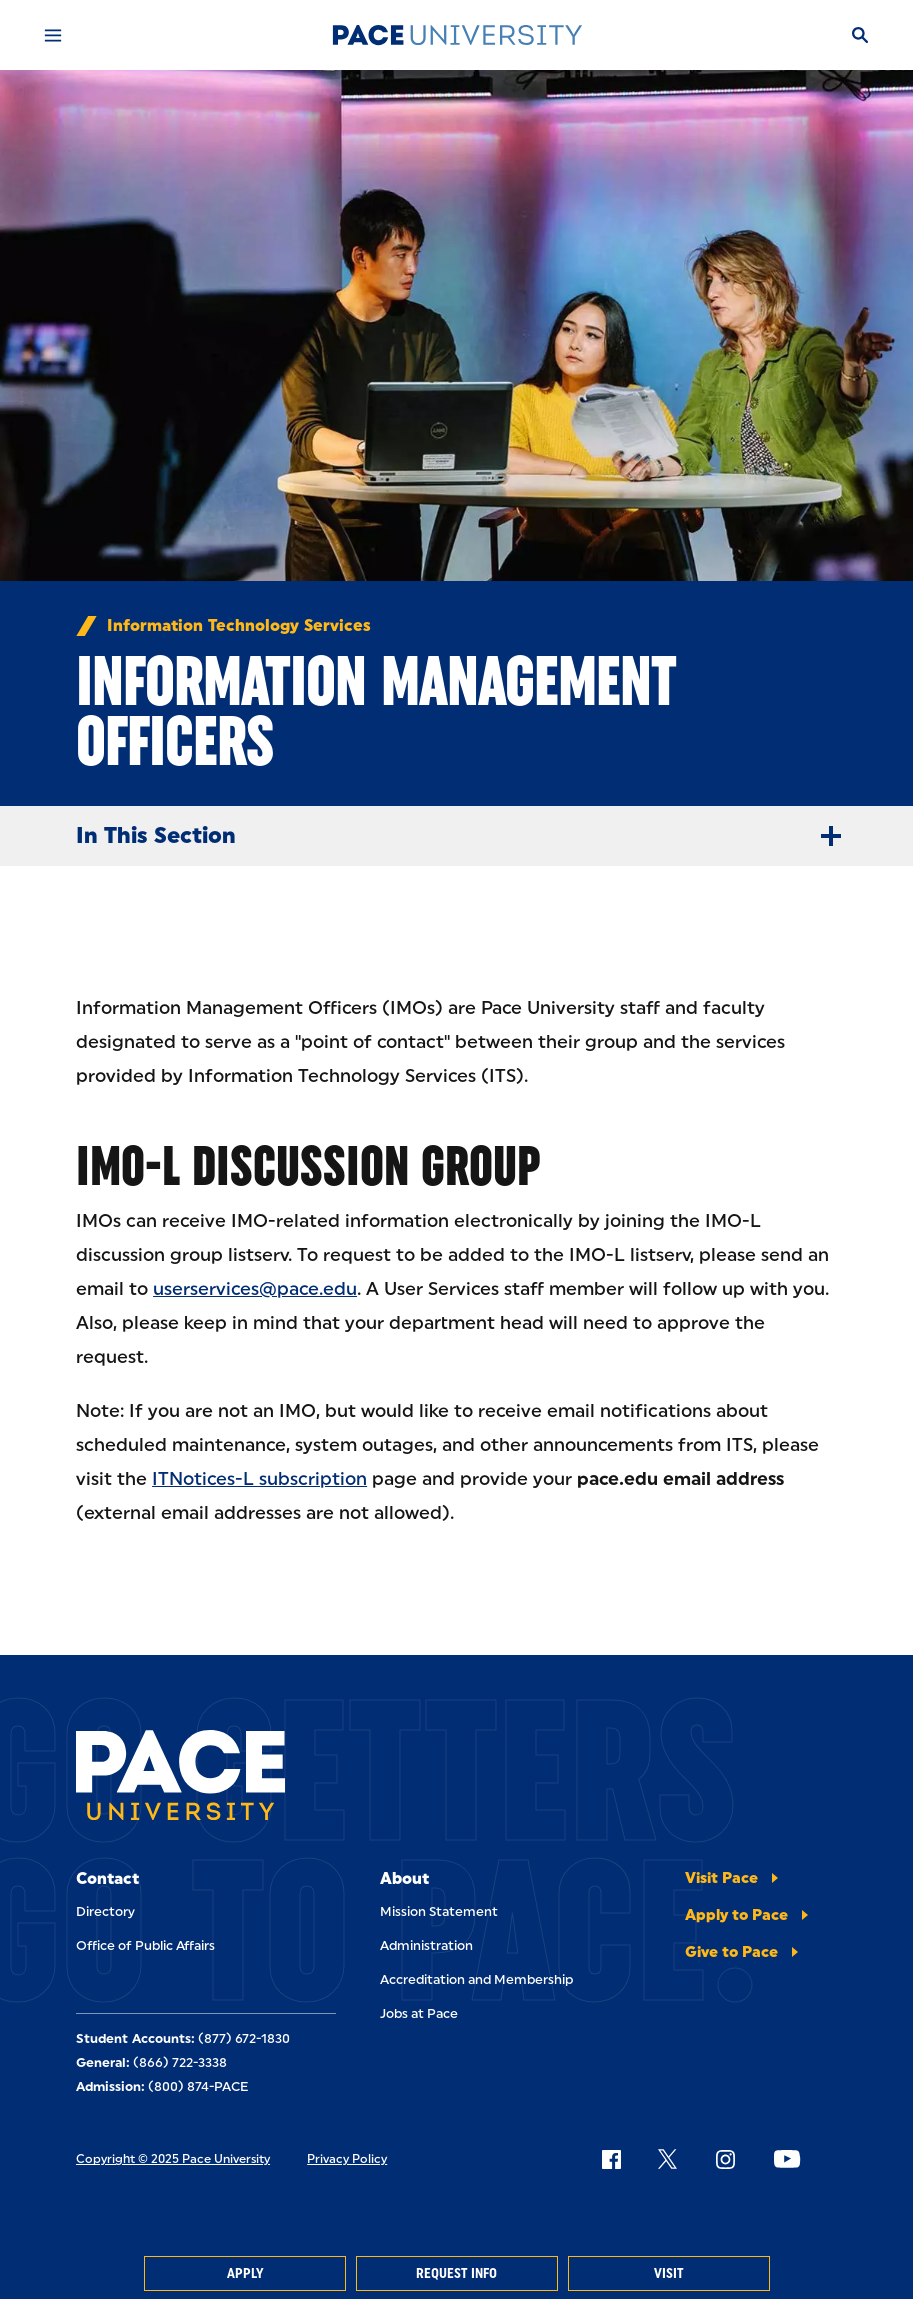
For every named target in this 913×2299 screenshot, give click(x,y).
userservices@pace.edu (255, 1289)
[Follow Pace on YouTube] (787, 2159)
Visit (669, 2273)
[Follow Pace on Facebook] (611, 2159)
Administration (426, 1945)
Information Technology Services (239, 626)
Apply (245, 2273)
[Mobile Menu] (53, 35)
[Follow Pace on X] (667, 2159)
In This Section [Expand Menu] (466, 836)
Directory (105, 1911)
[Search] (860, 35)
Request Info (456, 2273)
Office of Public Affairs (145, 1945)
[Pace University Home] (457, 35)
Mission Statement (439, 1911)
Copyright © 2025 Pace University (173, 2159)
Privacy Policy (347, 2159)
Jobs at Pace (419, 2013)
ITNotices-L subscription (259, 1479)
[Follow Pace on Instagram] (725, 2159)
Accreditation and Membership (476, 1979)
